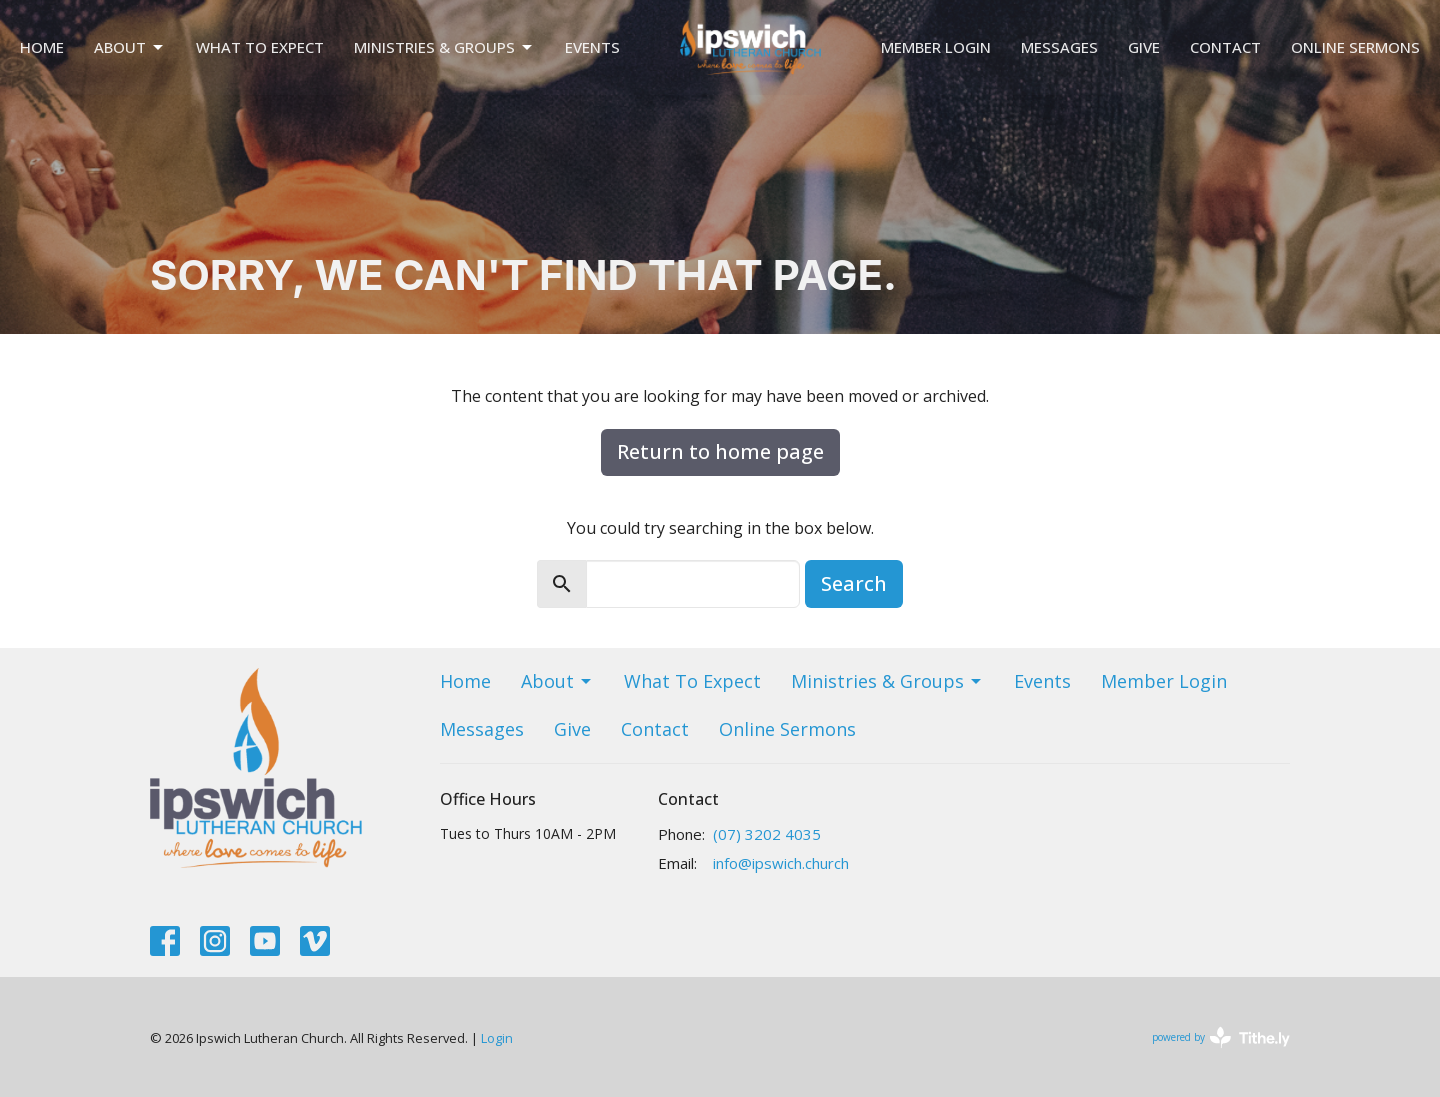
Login (497, 1038)
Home (42, 47)
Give (1144, 47)
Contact (1225, 47)
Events (592, 47)
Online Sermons (1355, 47)
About (130, 47)
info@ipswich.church (781, 863)
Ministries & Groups (444, 47)
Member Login (936, 47)
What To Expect (260, 47)
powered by (1221, 1037)
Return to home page (720, 451)
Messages (1059, 47)
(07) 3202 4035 (767, 834)
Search (854, 583)
